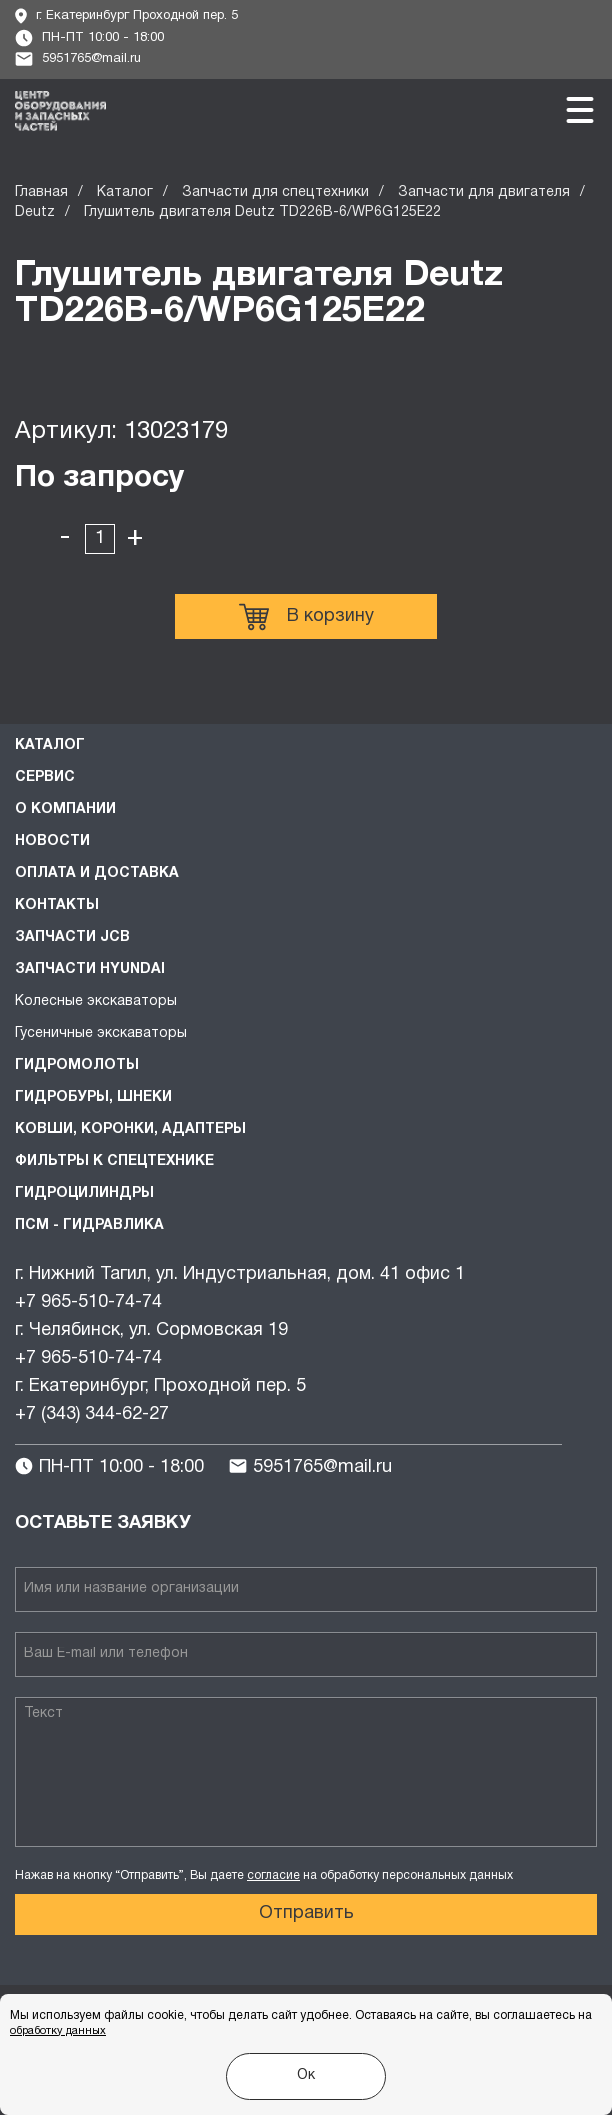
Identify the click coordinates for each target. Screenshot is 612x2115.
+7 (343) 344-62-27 (92, 1414)
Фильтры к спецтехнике (114, 1161)
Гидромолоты (77, 1065)
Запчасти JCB (72, 937)
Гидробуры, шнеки (93, 1097)
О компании (65, 809)
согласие (273, 1875)
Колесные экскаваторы (96, 1001)
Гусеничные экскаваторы (101, 1033)
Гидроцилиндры (84, 1193)
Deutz (35, 212)
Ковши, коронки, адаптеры (130, 1129)
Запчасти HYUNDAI (90, 969)
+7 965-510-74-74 (88, 1302)
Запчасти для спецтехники (275, 192)
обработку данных (58, 2031)
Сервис (45, 777)
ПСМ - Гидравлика (89, 1225)
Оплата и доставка (97, 873)
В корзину (306, 617)
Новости (52, 841)
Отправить (306, 1913)
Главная (41, 192)
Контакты (57, 905)
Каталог (125, 192)
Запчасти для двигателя (484, 192)
